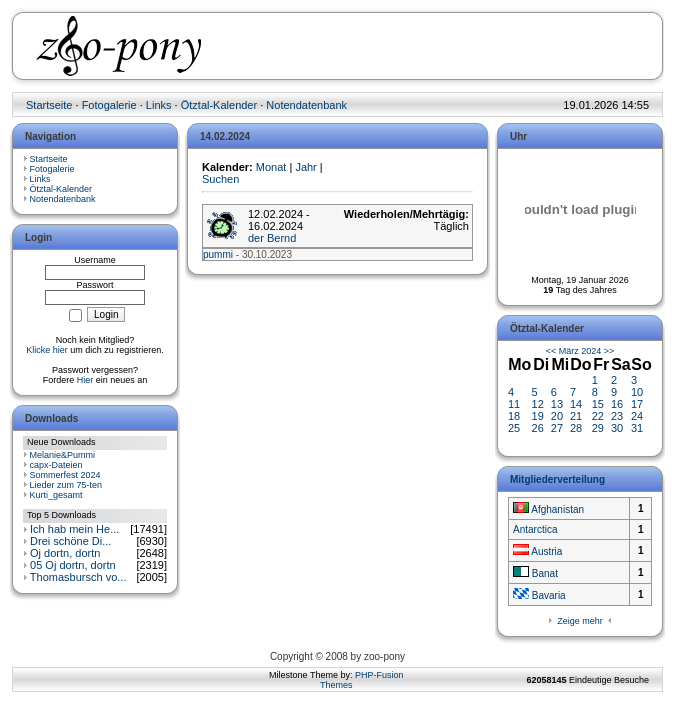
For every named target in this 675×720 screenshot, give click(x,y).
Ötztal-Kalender (219, 105)
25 (514, 428)
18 (514, 416)
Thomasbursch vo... (78, 577)
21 (576, 416)
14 (576, 404)
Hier (85, 380)
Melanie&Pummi (63, 455)
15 (598, 404)
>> (609, 351)
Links (159, 105)
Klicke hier (47, 350)
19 (538, 416)
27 (557, 428)
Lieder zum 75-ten (66, 485)
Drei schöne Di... (70, 541)
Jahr (305, 167)
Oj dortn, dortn (65, 553)
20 (557, 416)
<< (551, 351)
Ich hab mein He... (74, 529)
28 (576, 428)
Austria (537, 551)
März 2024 (580, 351)
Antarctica (535, 529)
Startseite (49, 105)
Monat (271, 167)
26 (538, 428)
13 (557, 404)
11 (514, 404)
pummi (218, 254)
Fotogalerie (109, 105)
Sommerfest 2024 (65, 475)
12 (538, 404)
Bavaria (539, 595)
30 (617, 428)
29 (598, 428)
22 (598, 416)
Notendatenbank (306, 105)
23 (617, 416)
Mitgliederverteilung (557, 479)
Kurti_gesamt (56, 495)
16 (617, 404)
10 (637, 392)
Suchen (220, 179)
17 (637, 404)
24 (637, 416)
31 (637, 428)
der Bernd (272, 238)
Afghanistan (548, 509)
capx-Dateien (56, 465)
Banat (535, 573)
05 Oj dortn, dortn (73, 565)
